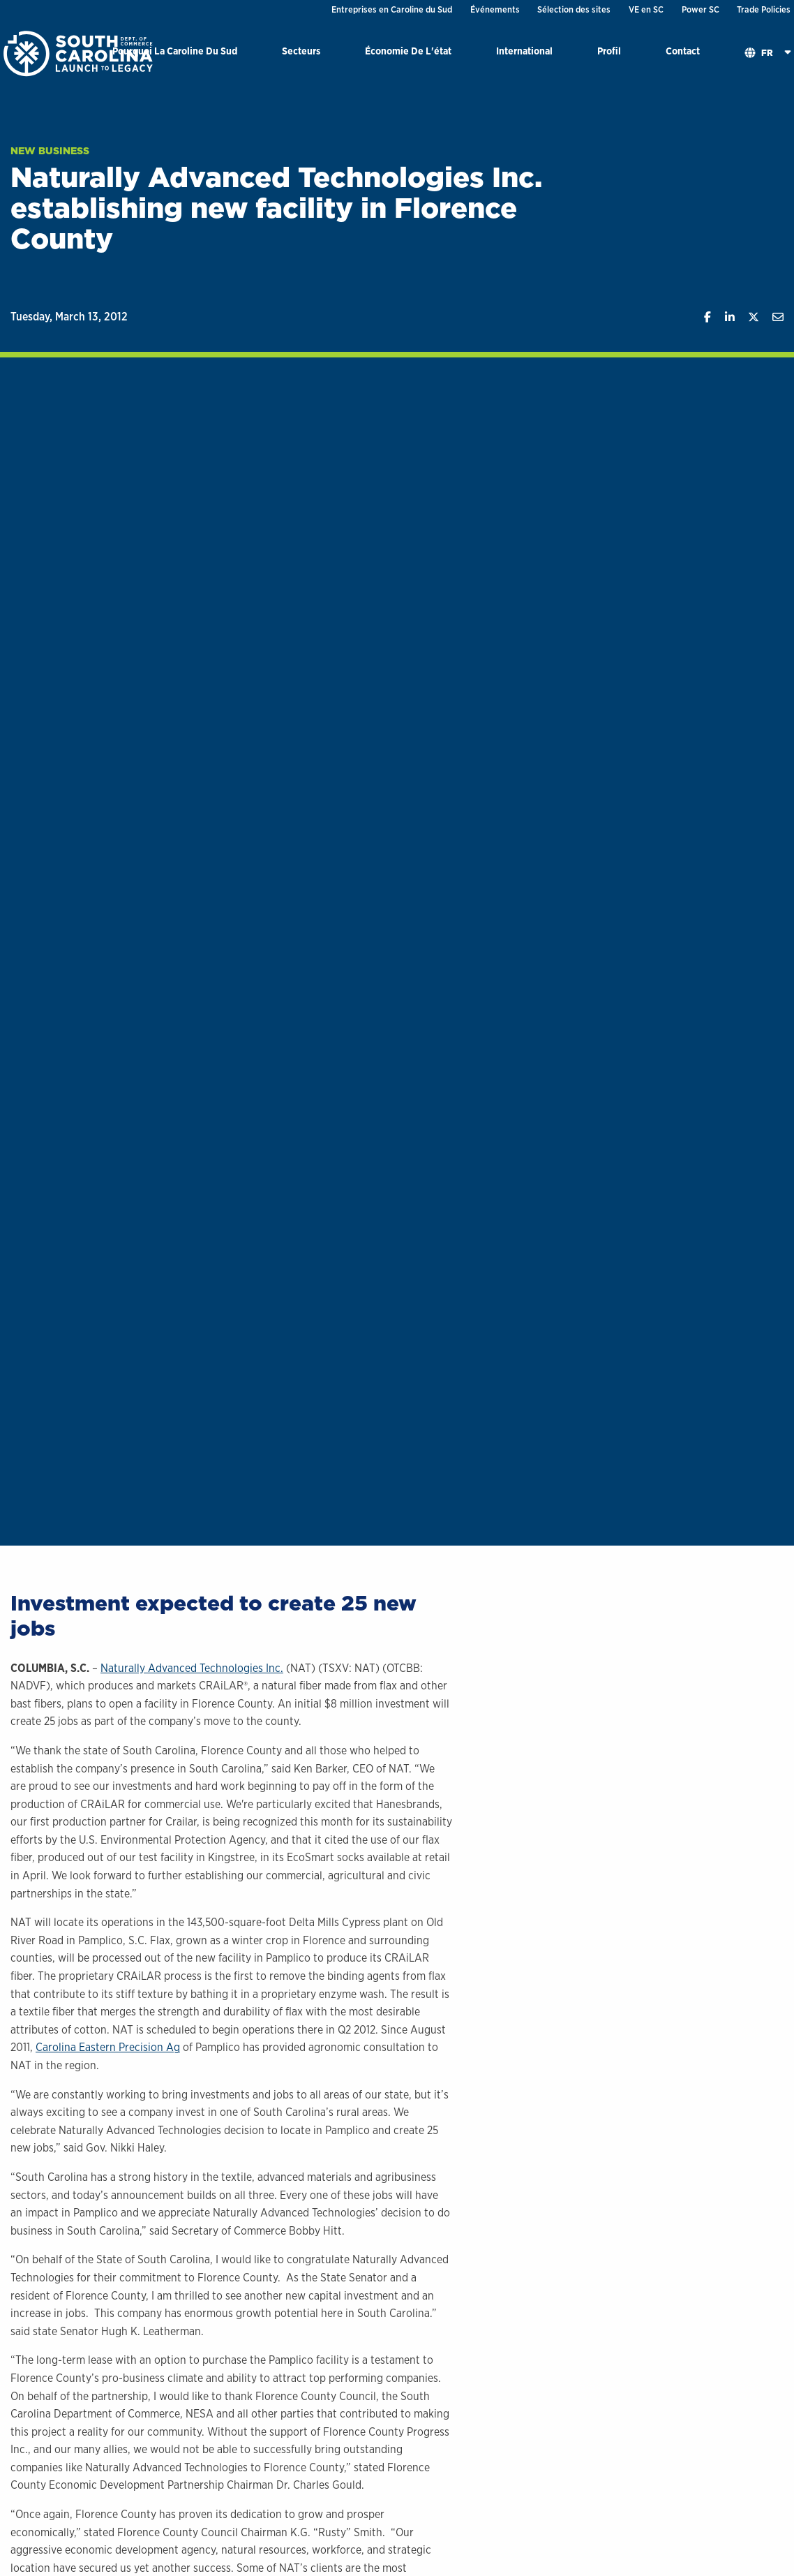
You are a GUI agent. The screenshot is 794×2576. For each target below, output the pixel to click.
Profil (609, 51)
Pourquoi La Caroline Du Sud (174, 51)
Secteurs (301, 51)
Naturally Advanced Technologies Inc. (191, 1668)
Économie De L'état (408, 51)
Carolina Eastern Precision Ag (108, 2047)
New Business (49, 150)
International (524, 51)
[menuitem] (175, 53)
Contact (683, 51)
